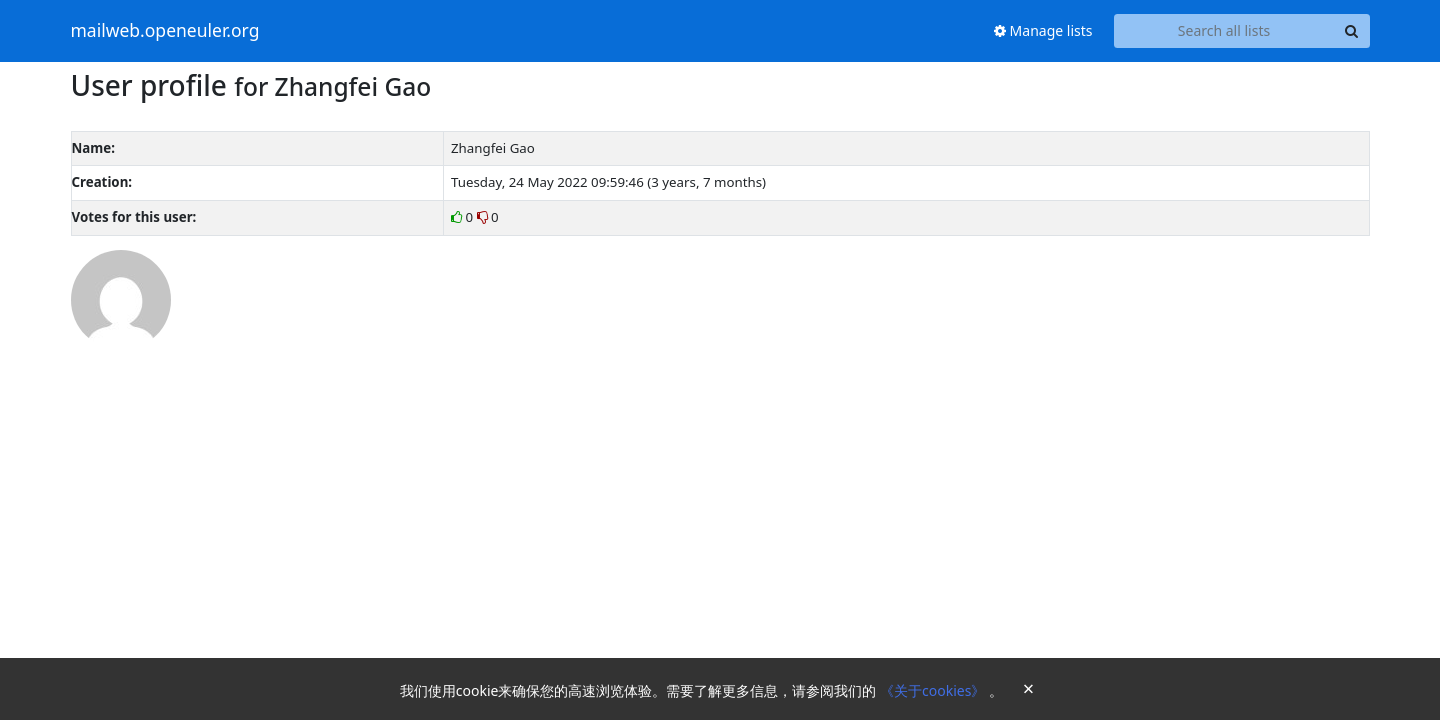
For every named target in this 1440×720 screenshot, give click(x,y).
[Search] (1352, 31)
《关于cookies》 (934, 690)
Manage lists (1043, 30)
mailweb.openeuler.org (165, 31)
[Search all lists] (1224, 31)
